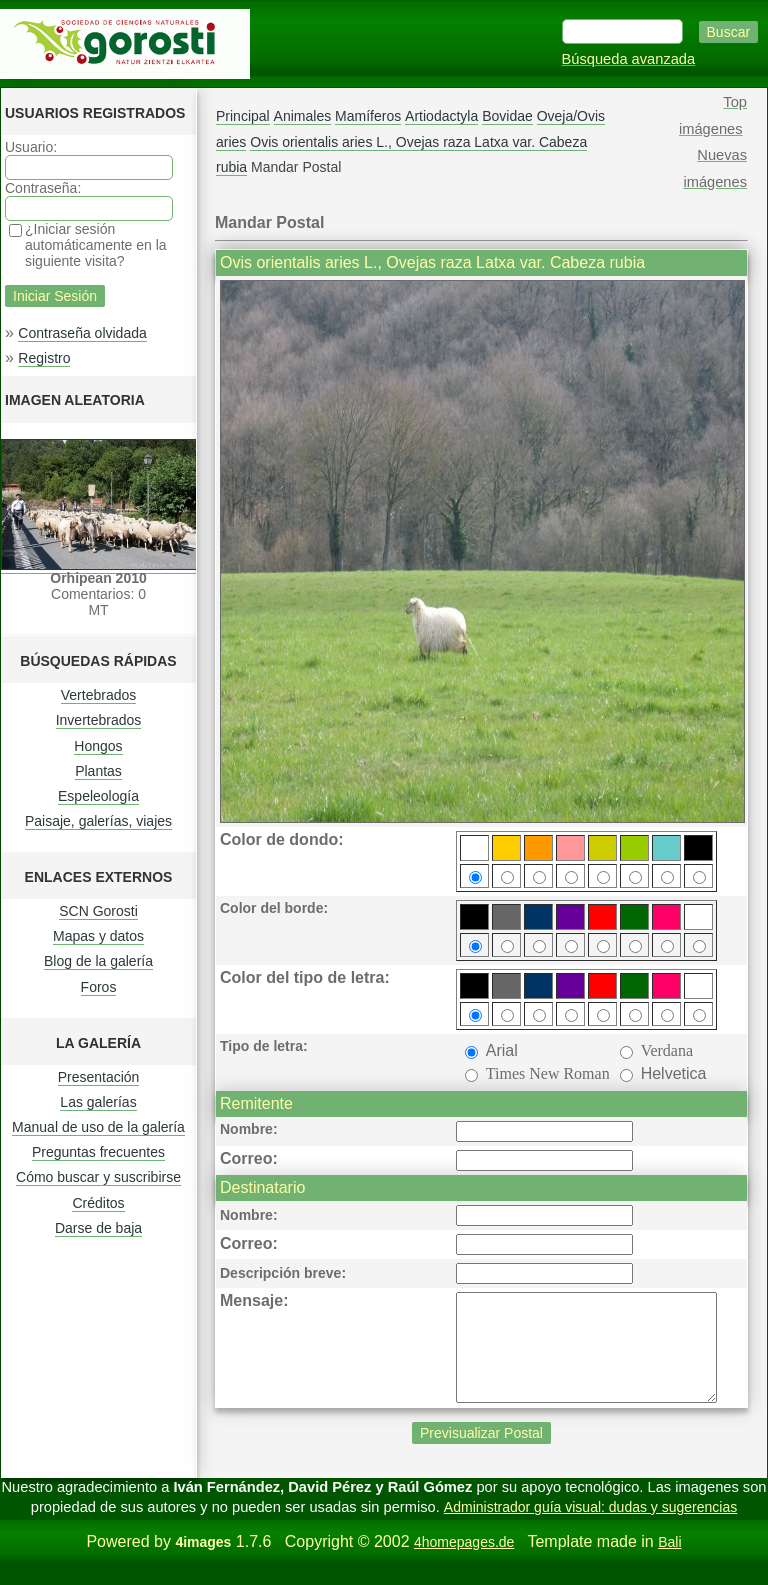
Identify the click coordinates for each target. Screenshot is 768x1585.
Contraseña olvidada (82, 333)
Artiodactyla (441, 116)
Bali (669, 1563)
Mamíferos (368, 116)
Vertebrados (99, 695)
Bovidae (507, 116)
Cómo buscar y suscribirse (98, 1177)
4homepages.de (464, 1563)
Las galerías (98, 1102)
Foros (99, 987)
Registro (44, 358)
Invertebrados (99, 720)
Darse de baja (98, 1228)
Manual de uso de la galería (98, 1127)
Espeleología (98, 796)
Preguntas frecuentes (98, 1152)
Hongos (98, 746)
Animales (303, 116)
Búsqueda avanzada (629, 59)
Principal (243, 116)
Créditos (98, 1203)
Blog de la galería (98, 961)
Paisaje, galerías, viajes (98, 821)
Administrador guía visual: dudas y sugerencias (590, 1528)
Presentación (99, 1077)
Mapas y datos (98, 936)
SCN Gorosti (98, 911)
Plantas (98, 771)
